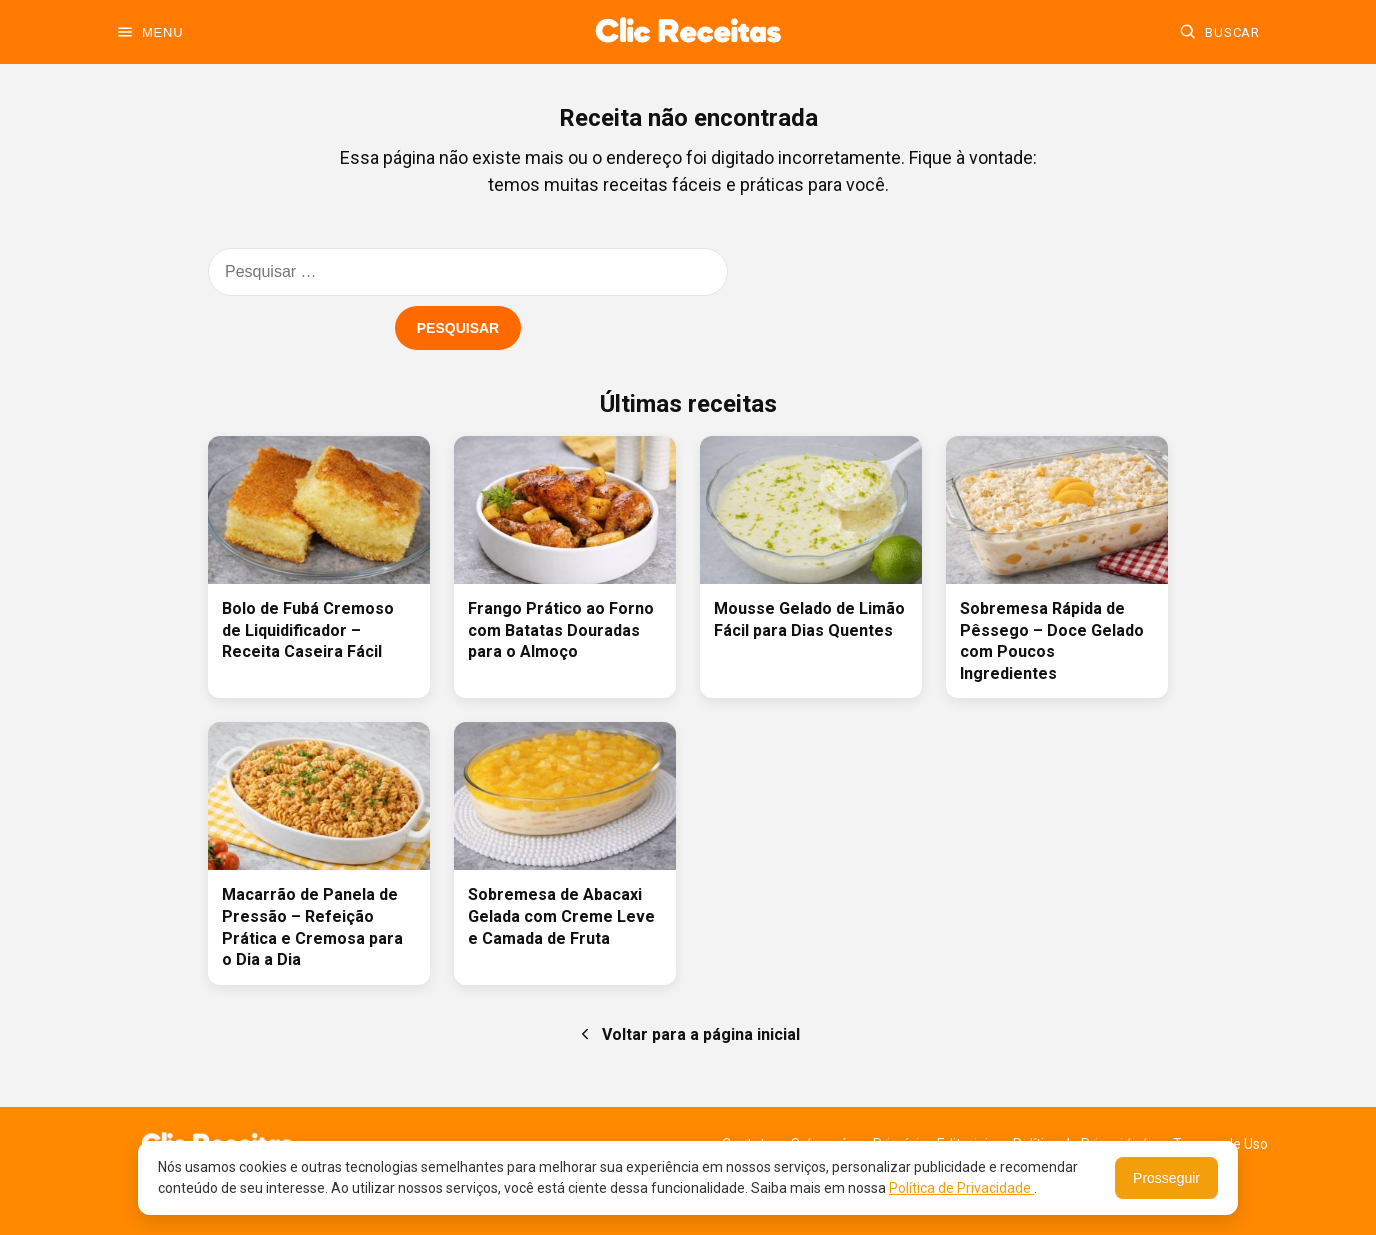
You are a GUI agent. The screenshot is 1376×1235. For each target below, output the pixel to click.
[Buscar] (1219, 32)
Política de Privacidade (961, 1188)
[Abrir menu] (149, 32)
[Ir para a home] (688, 32)
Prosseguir (1166, 1178)
